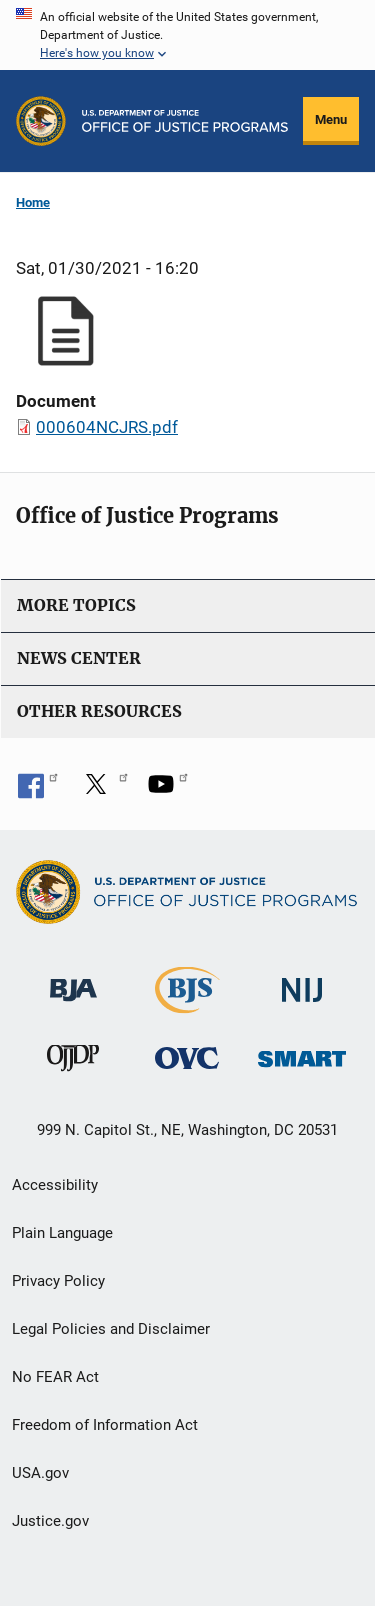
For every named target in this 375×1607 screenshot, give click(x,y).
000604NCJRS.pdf (107, 427)
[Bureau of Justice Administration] (73, 980)
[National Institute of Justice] (302, 981)
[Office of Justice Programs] (41, 121)
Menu (331, 119)
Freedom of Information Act (105, 1425)
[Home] (185, 121)
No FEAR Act (55, 1377)
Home (33, 202)
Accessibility (55, 1185)
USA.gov (40, 1473)
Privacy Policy (58, 1281)
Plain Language (62, 1233)
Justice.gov (50, 1521)
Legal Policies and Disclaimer (111, 1329)
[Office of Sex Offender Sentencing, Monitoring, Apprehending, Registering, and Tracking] (302, 1053)
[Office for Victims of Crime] (187, 1057)
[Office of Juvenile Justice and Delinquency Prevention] (73, 1062)
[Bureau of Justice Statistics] (187, 1004)
